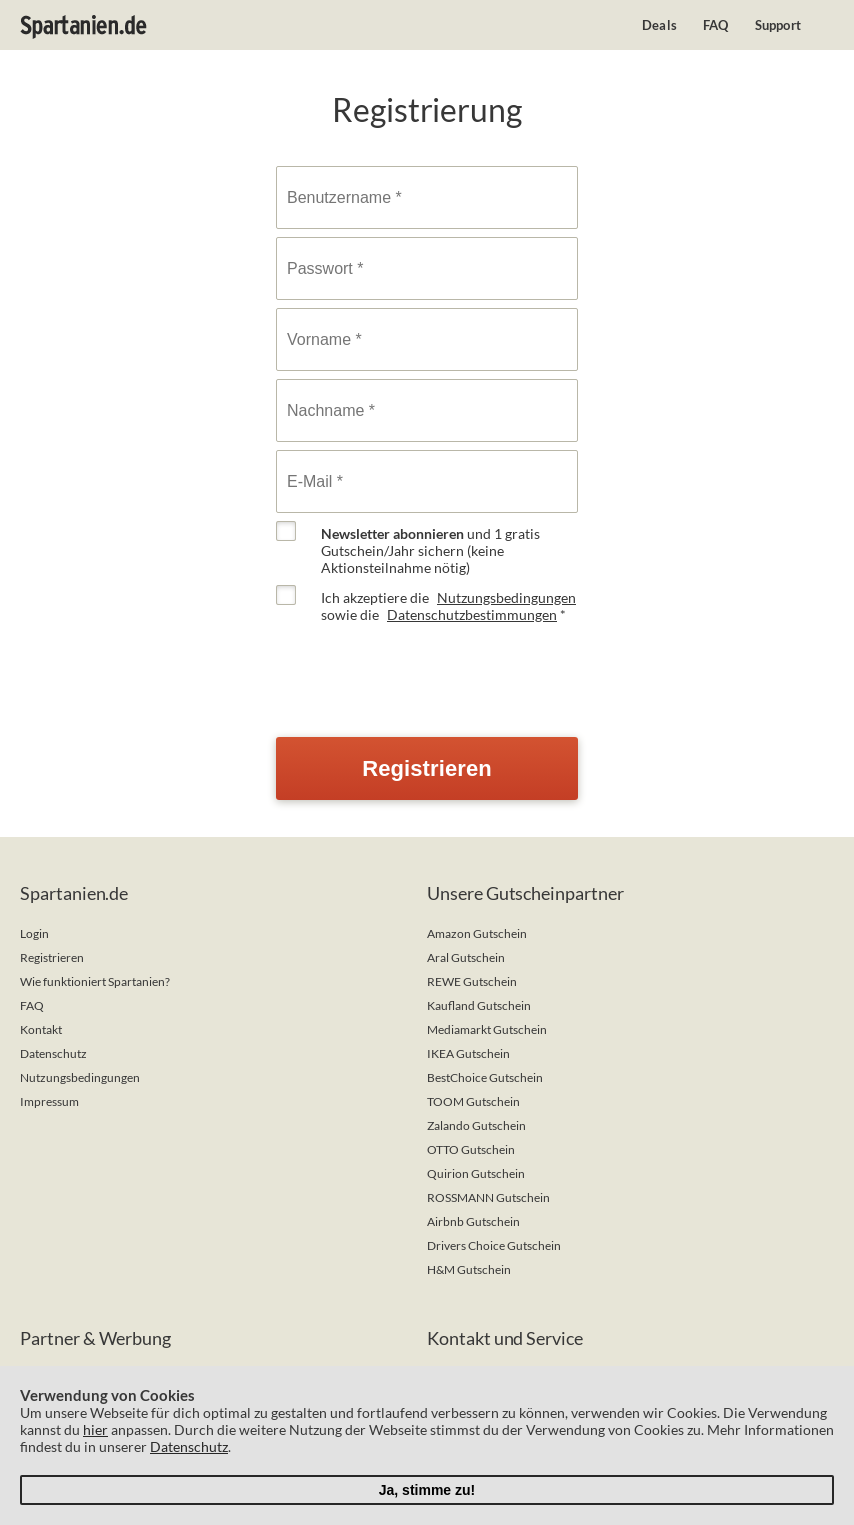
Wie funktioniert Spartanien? (95, 981)
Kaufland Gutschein (479, 1005)
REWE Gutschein (472, 981)
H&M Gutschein (469, 1269)
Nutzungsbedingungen (506, 597)
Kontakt (41, 1029)
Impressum (49, 1101)
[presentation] (428, 671)
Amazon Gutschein (477, 933)
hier (95, 1429)
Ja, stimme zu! (427, 1490)
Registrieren (52, 957)
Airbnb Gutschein (473, 1221)
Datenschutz (53, 1053)
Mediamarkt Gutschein (487, 1029)
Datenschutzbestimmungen (472, 614)
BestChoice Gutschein (485, 1077)
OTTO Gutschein (471, 1149)
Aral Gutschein (466, 957)
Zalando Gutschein (476, 1125)
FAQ (716, 25)
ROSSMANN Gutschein (488, 1197)
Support (778, 25)
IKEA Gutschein (468, 1053)
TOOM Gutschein (473, 1101)
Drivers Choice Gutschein (494, 1245)
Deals (659, 25)
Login (34, 933)
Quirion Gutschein (476, 1173)
